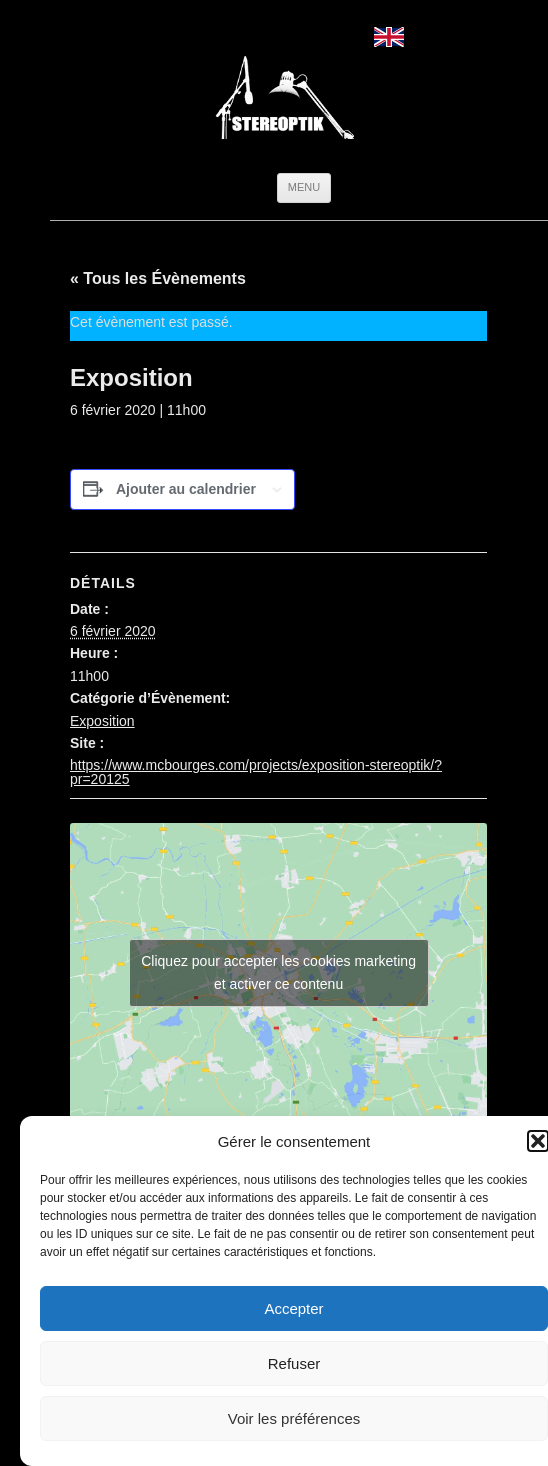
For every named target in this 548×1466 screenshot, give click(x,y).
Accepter (293, 1308)
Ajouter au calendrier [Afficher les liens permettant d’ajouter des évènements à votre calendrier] (186, 489)
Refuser (294, 1363)
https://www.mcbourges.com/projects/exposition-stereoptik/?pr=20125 (256, 772)
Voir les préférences (294, 1418)
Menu (304, 187)
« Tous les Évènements (158, 278)
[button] (538, 1141)
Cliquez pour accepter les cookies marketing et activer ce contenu (278, 972)
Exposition (102, 721)
